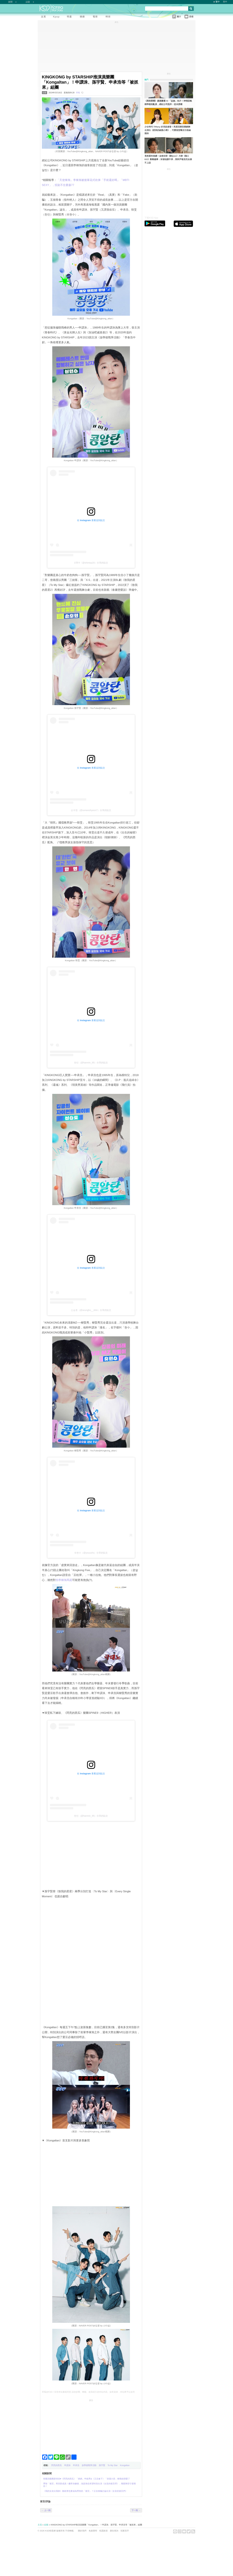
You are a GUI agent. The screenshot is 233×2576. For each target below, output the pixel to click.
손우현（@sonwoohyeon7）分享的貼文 (91, 810)
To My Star (113, 2465)
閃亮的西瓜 (56, 2465)
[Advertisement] (91, 2425)
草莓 (78, 93)
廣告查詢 (114, 2531)
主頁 (40, 2525)
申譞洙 (67, 2465)
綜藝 (44, 93)
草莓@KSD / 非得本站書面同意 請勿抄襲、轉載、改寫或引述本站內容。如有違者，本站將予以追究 (88, 2392)
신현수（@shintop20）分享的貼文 (91, 562)
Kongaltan (125, 2465)
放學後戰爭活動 (89, 2465)
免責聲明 (93, 2531)
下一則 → (136, 2510)
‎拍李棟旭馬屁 (64, 1580)
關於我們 (82, 2531)
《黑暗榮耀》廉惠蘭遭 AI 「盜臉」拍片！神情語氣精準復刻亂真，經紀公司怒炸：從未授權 (168, 102)
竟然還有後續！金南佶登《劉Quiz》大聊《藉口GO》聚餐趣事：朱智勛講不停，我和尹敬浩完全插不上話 (168, 159)
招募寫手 (125, 2531)
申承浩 (76, 2465)
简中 (225, 1)
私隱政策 (103, 2531)
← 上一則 (46, 2510)
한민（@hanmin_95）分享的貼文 (91, 1062)
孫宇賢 (102, 2465)
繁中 (218, 1)
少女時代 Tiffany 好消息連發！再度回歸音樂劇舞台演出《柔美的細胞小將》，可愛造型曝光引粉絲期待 (167, 130)
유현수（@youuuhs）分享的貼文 (91, 1552)
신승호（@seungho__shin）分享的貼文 (91, 1310)
